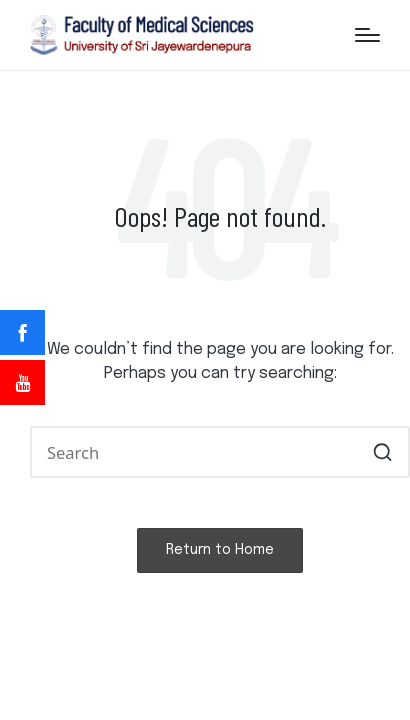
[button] (382, 451)
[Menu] (367, 35)
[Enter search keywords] (220, 451)
